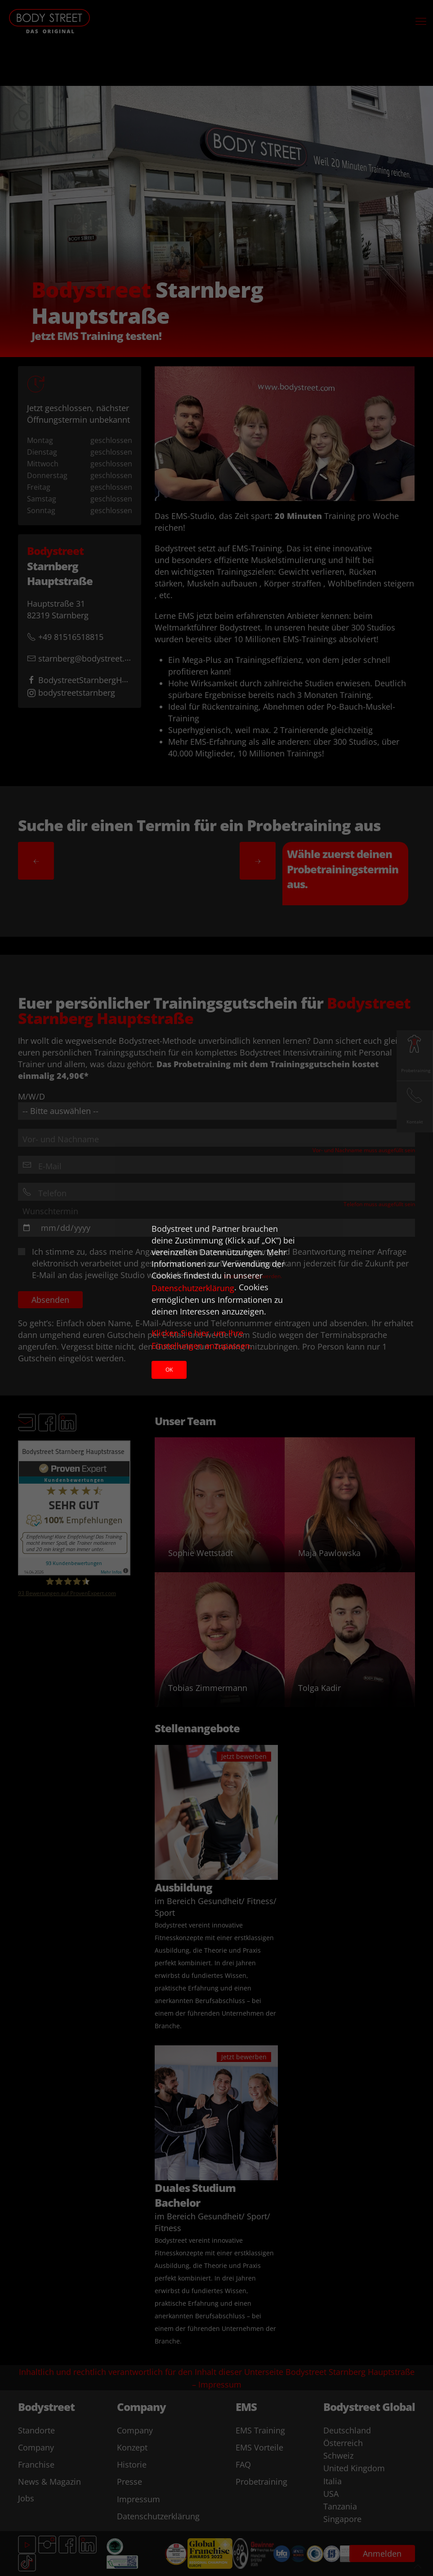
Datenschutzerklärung (193, 1288)
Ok (169, 1369)
